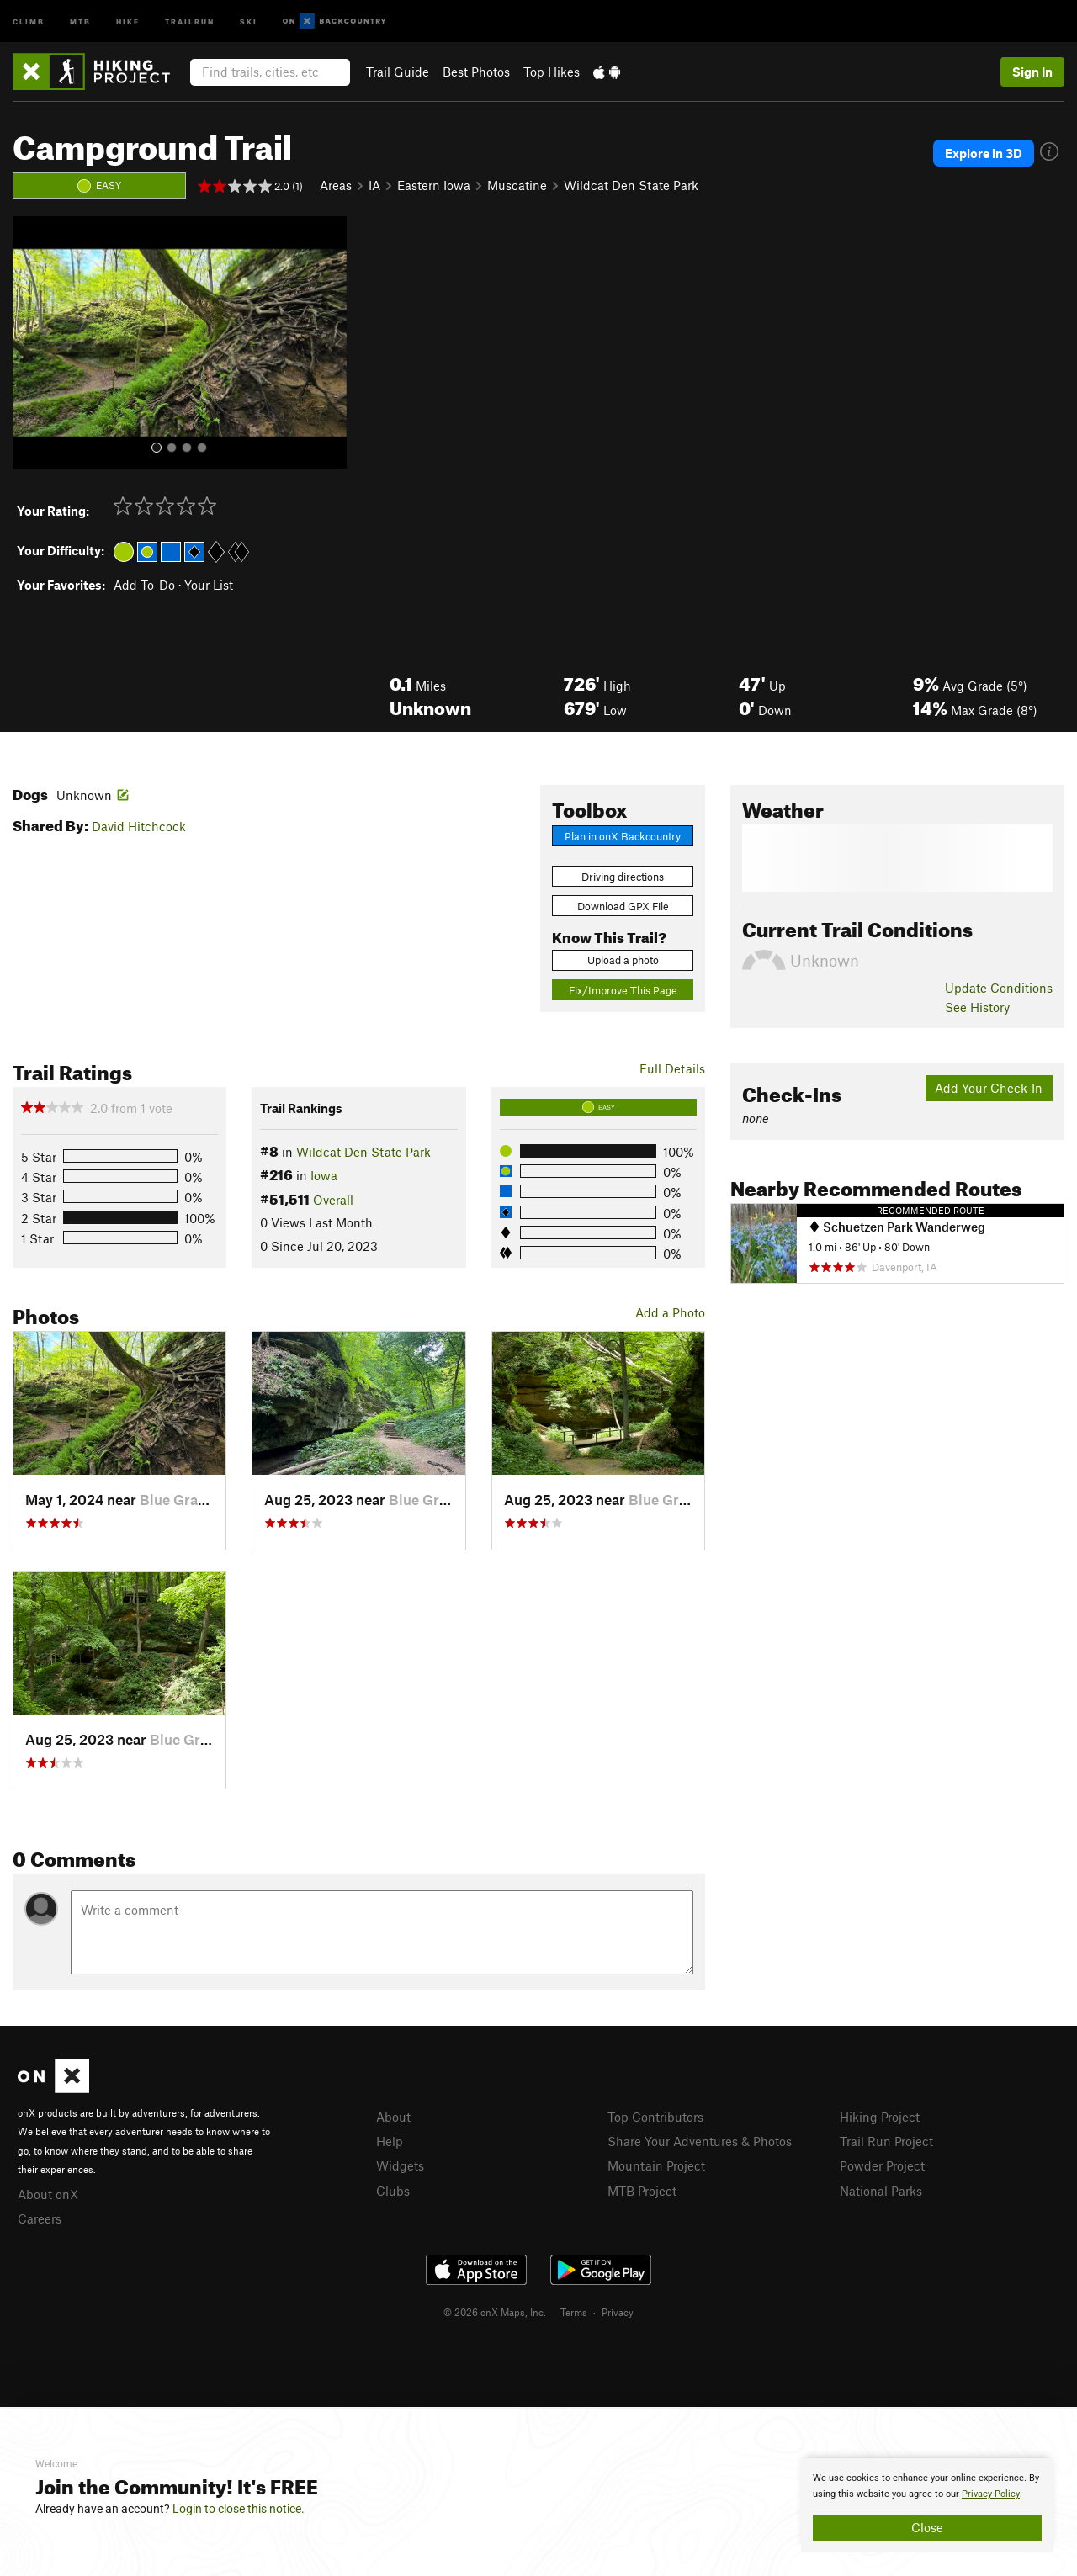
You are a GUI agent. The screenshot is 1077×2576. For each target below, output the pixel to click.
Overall (333, 1199)
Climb (29, 20)
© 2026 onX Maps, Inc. (494, 2312)
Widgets (400, 2165)
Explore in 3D (983, 153)
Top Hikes (551, 71)
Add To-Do (144, 584)
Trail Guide (397, 71)
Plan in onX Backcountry (623, 836)
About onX (48, 2194)
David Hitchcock (139, 826)
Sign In (1032, 71)
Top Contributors (655, 2116)
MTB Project (641, 2190)
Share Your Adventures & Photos (699, 2141)
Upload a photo (623, 960)
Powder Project (882, 2165)
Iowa (323, 1175)
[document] (927, 2505)
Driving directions (622, 876)
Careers (39, 2218)
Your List (208, 584)
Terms (573, 2312)
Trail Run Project (886, 2141)
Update (999, 987)
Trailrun (190, 20)
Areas (336, 185)
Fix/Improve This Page (623, 990)
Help (389, 2141)
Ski (248, 20)
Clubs (393, 2190)
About (393, 2116)
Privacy (618, 2312)
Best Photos (476, 71)
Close (927, 2527)
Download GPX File (623, 906)
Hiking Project (880, 2116)
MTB (80, 20)
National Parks (881, 2190)
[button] (29, 342)
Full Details (672, 1068)
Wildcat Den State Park (631, 185)
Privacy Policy (991, 2494)
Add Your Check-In (989, 1087)
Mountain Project (656, 2165)
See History (977, 1007)
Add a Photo (670, 1312)
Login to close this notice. (238, 2508)
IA (374, 185)
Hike (128, 20)
